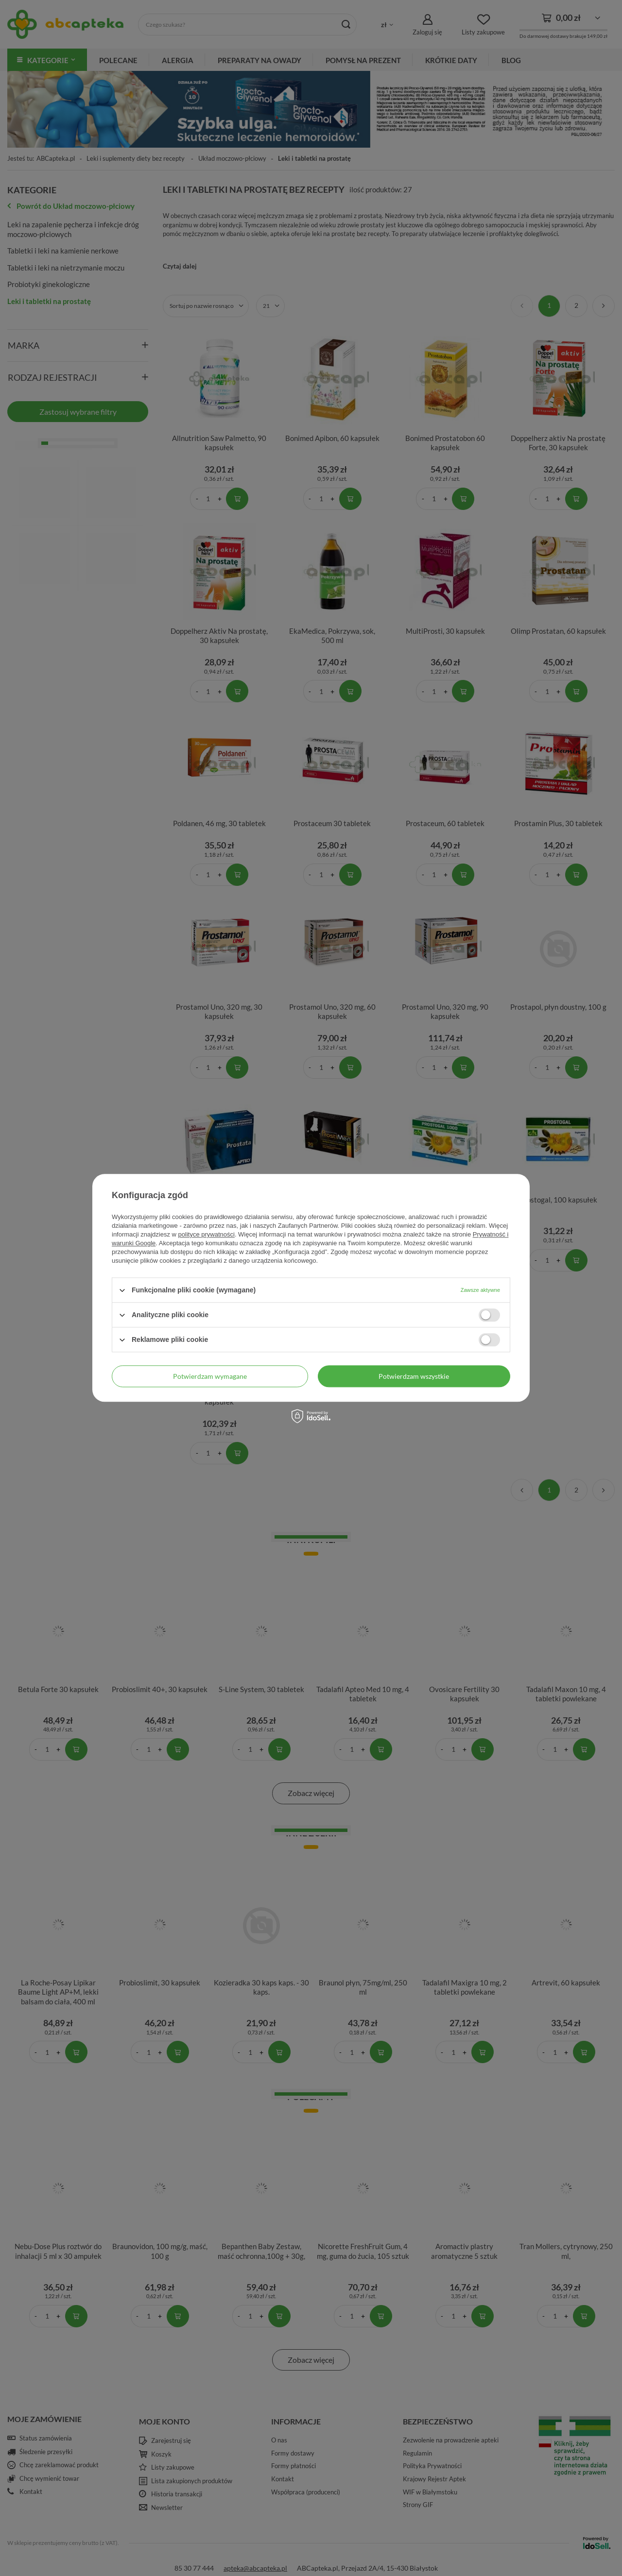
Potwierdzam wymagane (210, 1376)
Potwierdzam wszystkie (414, 1376)
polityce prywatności (206, 1234)
